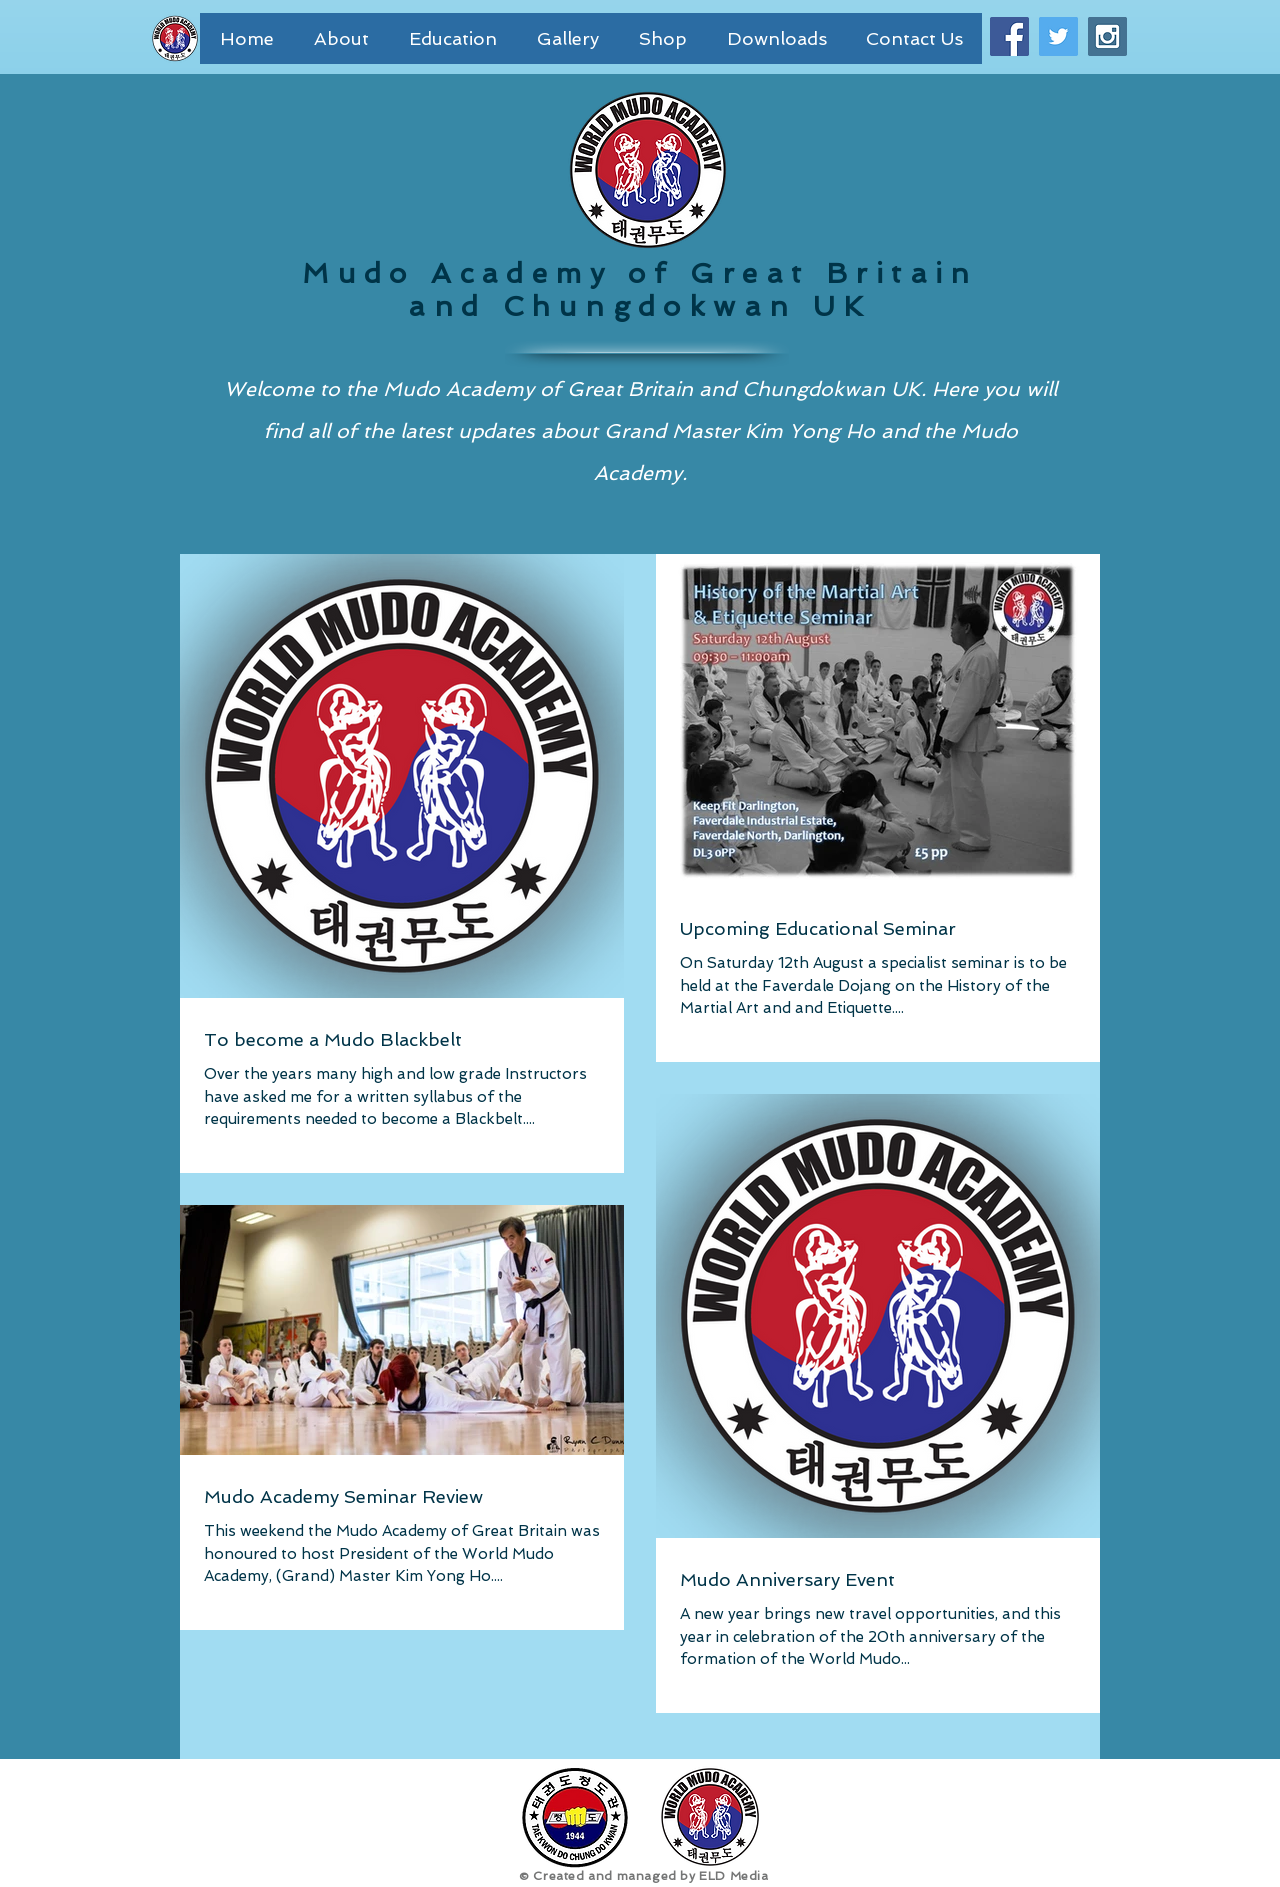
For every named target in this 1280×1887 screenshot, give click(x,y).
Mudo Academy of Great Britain (640, 273)
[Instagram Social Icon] (1107, 36)
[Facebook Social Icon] (1009, 36)
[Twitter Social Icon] (1058, 36)
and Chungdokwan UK (639, 306)
